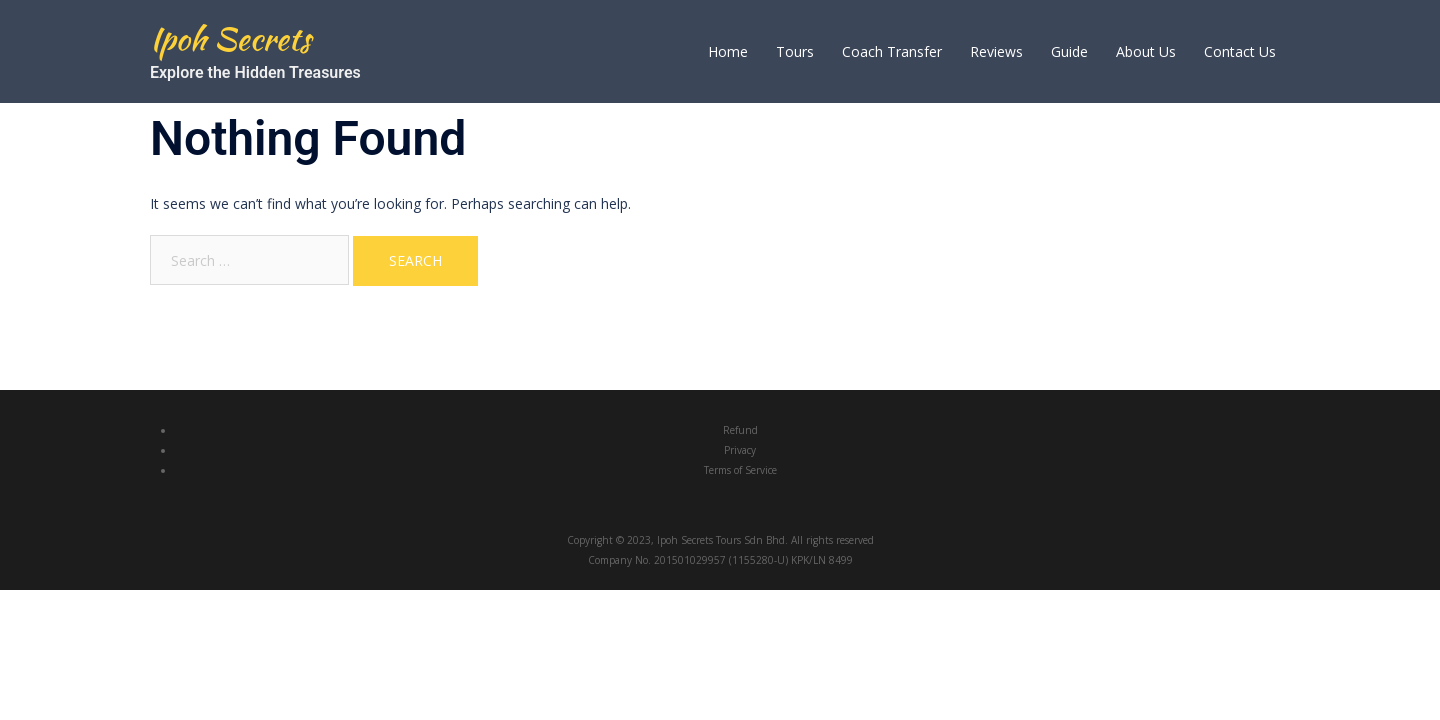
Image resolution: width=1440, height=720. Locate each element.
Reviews (996, 51)
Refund (740, 430)
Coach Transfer (892, 51)
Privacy (740, 450)
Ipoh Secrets (230, 38)
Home (728, 51)
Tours (795, 51)
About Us (1146, 51)
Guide (1069, 51)
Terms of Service (740, 470)
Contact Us (1240, 51)
